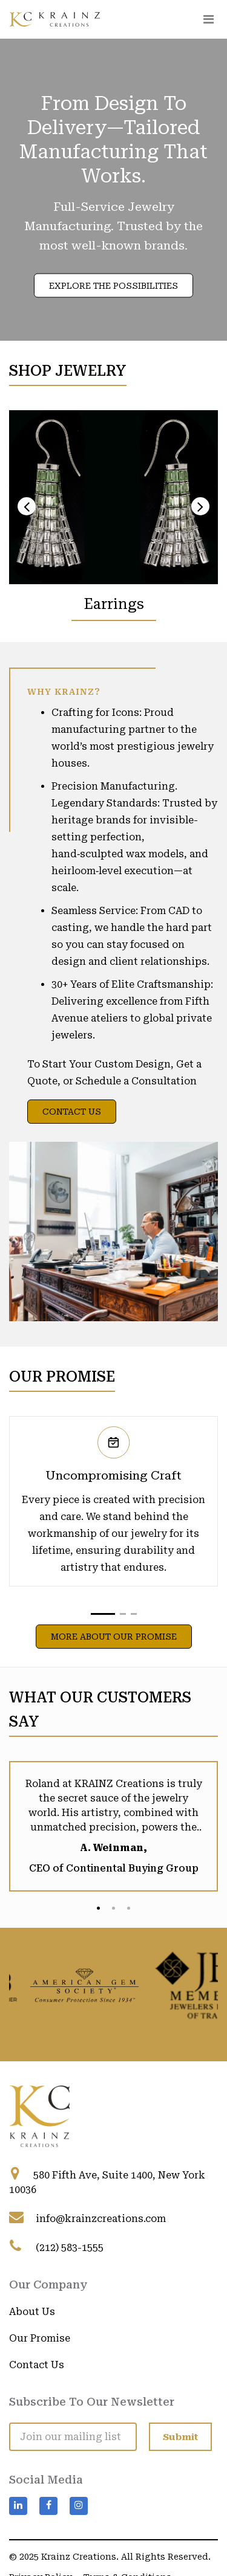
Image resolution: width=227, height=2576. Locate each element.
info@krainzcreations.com (101, 2218)
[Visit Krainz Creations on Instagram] (79, 2506)
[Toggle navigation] (208, 19)
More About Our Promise (114, 1636)
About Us (32, 2311)
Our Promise (39, 2338)
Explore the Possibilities (113, 286)
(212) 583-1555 (70, 2247)
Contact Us (71, 1111)
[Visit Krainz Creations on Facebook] (48, 2506)
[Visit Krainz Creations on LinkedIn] (18, 2506)
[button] (103, 1614)
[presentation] (26, 506)
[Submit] (180, 2437)
